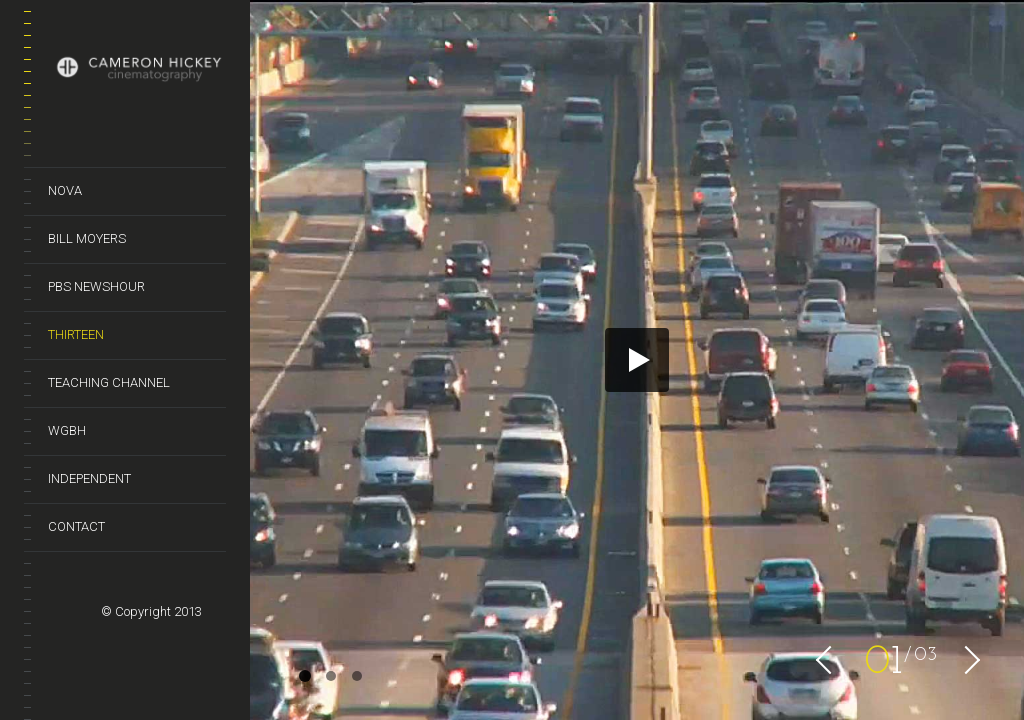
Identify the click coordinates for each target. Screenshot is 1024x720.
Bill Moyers (87, 238)
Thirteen (76, 334)
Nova (65, 190)
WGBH (67, 430)
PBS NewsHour (96, 286)
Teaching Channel (109, 382)
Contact (76, 526)
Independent (89, 478)
